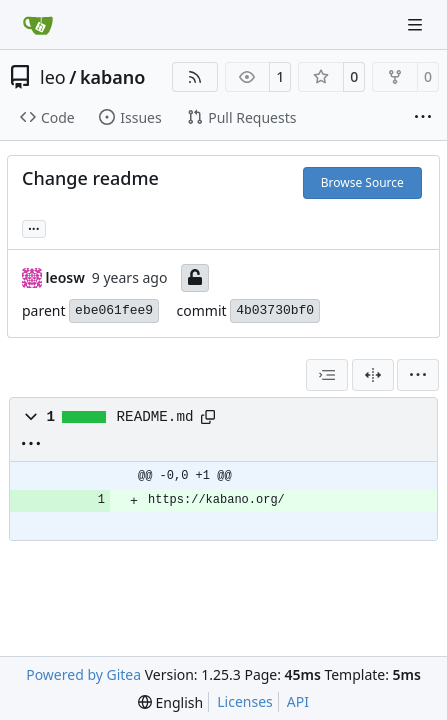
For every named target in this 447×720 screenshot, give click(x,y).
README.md (155, 417)
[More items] (423, 118)
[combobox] (327, 375)
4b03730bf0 (275, 310)
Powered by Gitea (83, 674)
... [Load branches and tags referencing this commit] (34, 227)
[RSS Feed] (195, 77)
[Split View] (373, 375)
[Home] (38, 25)
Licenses (245, 701)
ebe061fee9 (114, 310)
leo (53, 77)
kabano (113, 77)
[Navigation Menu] (417, 24)
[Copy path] (208, 417)
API (298, 701)
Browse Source (362, 182)
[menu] (418, 375)
